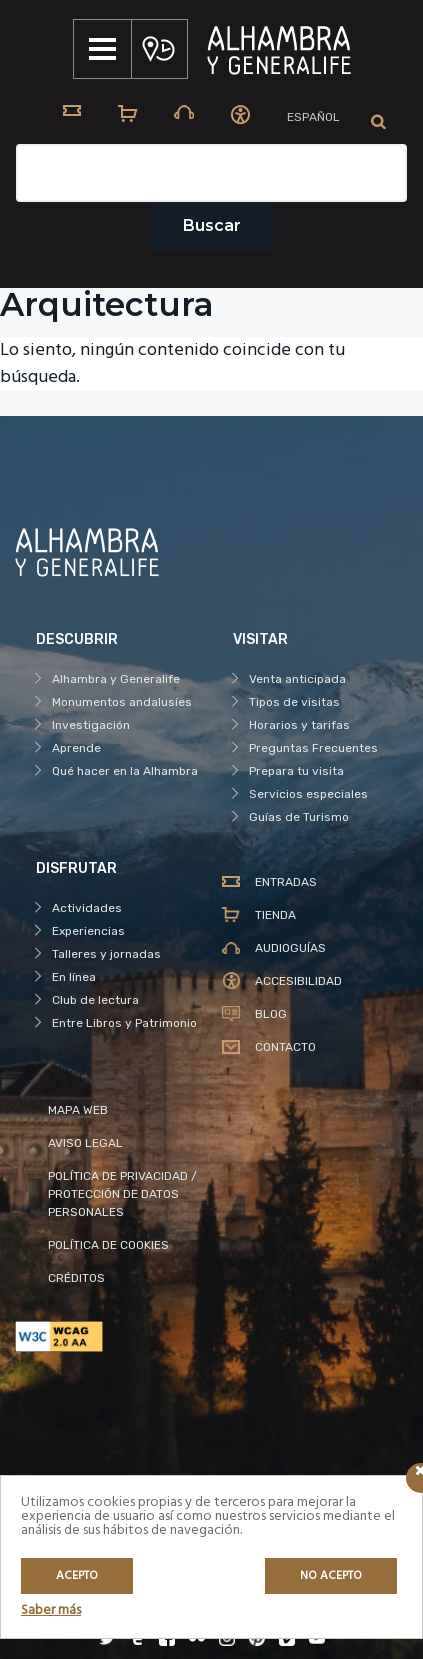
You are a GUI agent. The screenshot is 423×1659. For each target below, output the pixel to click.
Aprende (76, 748)
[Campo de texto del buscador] (212, 173)
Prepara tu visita (296, 771)
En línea (74, 977)
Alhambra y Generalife (116, 679)
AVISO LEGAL (85, 1143)
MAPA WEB (78, 1110)
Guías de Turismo (299, 817)
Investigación (91, 725)
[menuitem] (313, 117)
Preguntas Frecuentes (313, 748)
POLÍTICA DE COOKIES (108, 1245)
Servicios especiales (308, 794)
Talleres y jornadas (106, 954)
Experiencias (88, 931)
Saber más (51, 1610)
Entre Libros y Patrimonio (124, 1023)
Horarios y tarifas (299, 725)
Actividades (87, 908)
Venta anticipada (297, 679)
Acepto (77, 1576)
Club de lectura (95, 1000)
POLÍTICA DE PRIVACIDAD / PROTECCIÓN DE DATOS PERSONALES (122, 1194)
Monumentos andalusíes (122, 702)
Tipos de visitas (294, 702)
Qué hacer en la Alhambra (125, 771)
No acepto (331, 1576)
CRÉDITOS (76, 1278)
